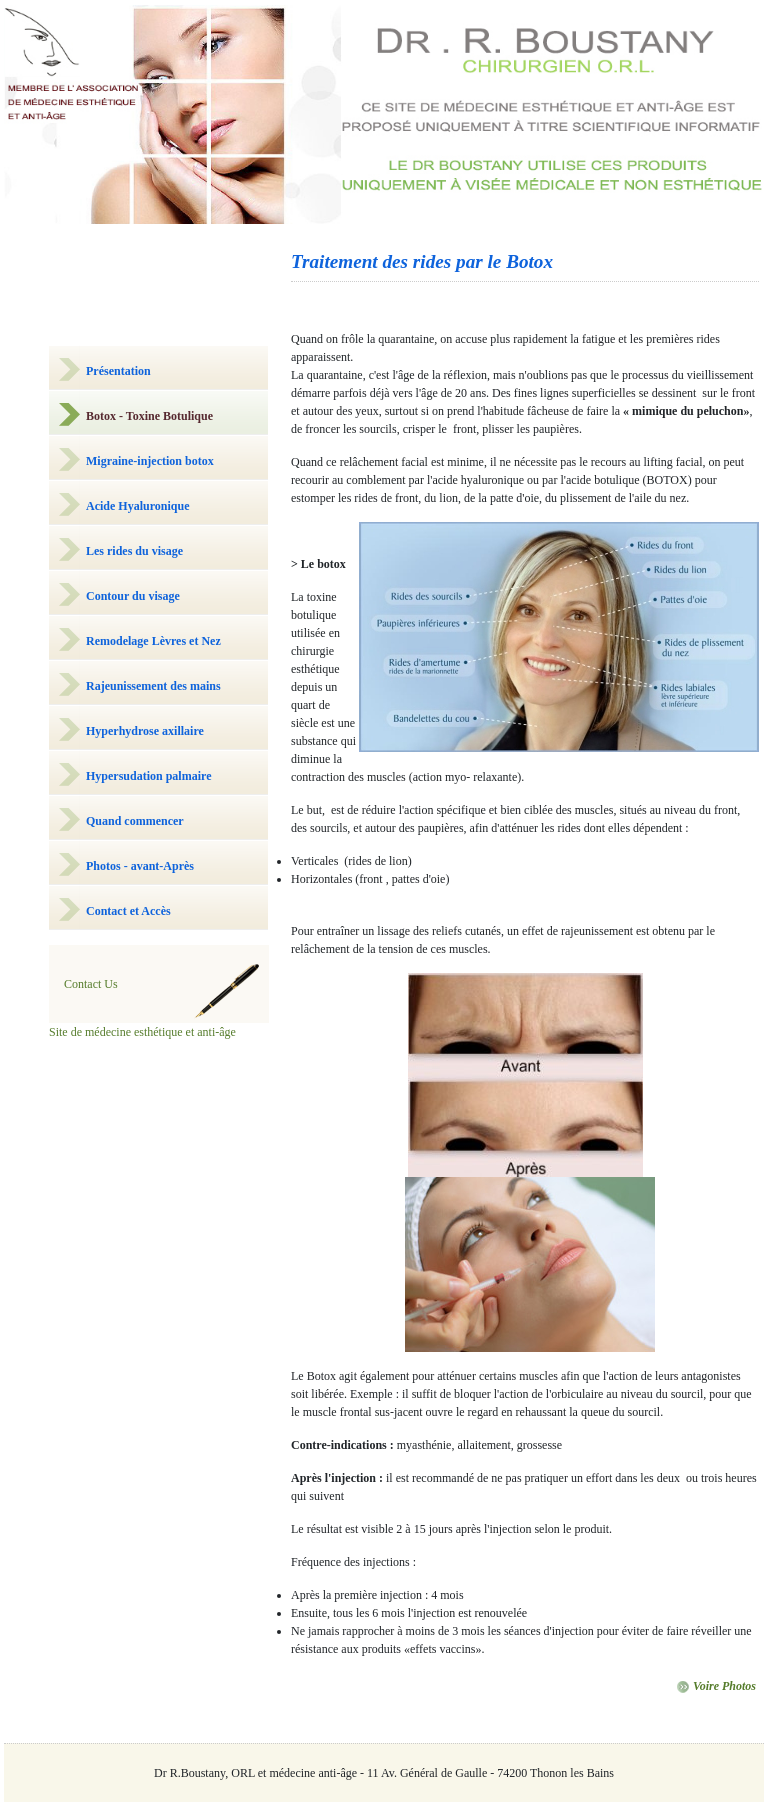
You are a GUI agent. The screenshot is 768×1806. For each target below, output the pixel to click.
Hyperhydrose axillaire (145, 731)
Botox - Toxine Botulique (149, 416)
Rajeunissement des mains (153, 686)
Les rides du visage (134, 551)
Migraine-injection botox (150, 461)
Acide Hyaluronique (137, 506)
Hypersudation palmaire (148, 776)
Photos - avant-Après (140, 866)
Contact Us (91, 984)
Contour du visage (133, 596)
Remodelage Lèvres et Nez (153, 641)
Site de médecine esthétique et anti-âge (142, 1032)
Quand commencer (135, 821)
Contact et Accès (128, 911)
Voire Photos (716, 1686)
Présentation (118, 371)
